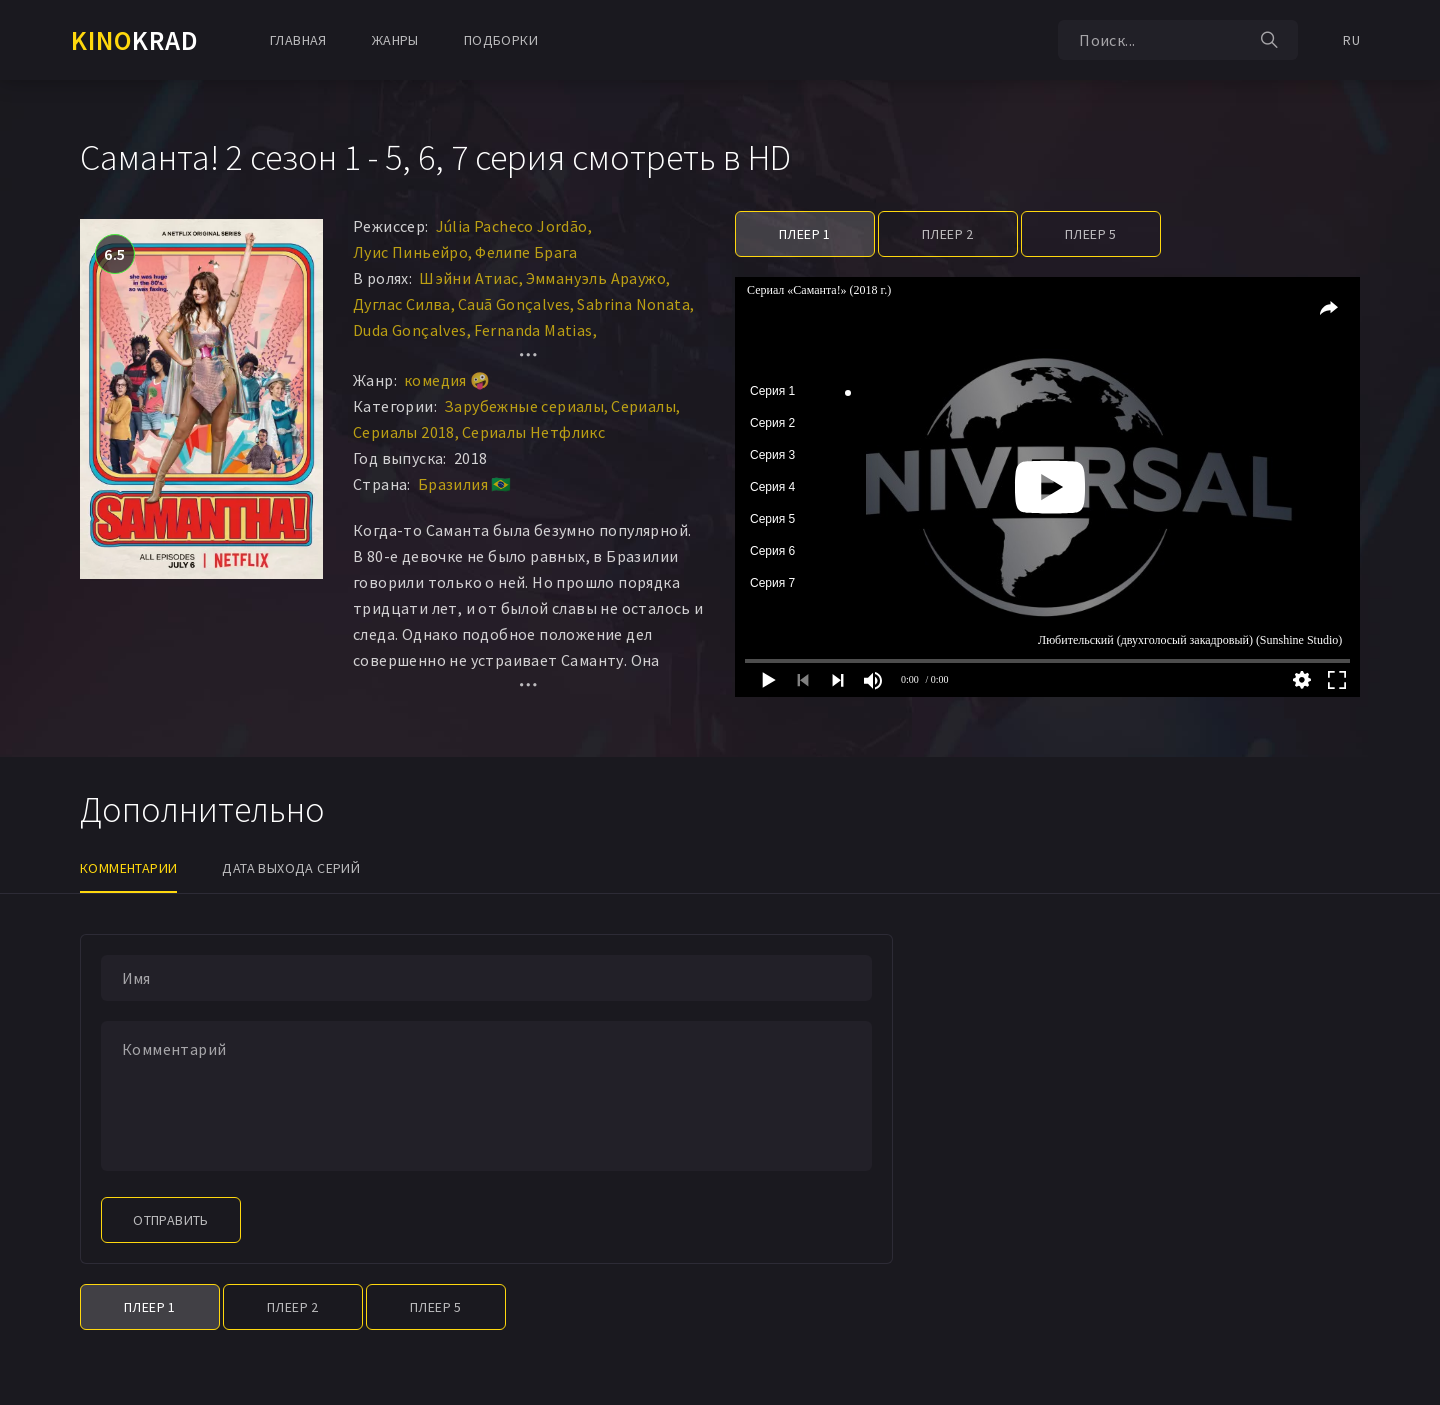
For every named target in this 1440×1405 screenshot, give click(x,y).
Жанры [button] (395, 40)
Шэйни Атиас (468, 278)
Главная (298, 40)
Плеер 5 (1091, 234)
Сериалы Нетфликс (533, 432)
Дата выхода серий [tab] (291, 868)
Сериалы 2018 (404, 432)
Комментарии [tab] (128, 868)
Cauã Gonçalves (514, 304)
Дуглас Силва (402, 304)
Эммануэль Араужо (596, 278)
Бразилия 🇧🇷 (465, 484)
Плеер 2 (948, 234)
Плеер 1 (805, 234)
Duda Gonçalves (410, 330)
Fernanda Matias (533, 330)
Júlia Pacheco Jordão (512, 226)
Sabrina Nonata (633, 304)
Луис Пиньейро (410, 252)
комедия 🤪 (447, 380)
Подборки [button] (501, 40)
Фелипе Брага (526, 252)
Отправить (171, 1220)
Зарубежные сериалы (524, 406)
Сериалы (643, 406)
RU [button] (1351, 40)
